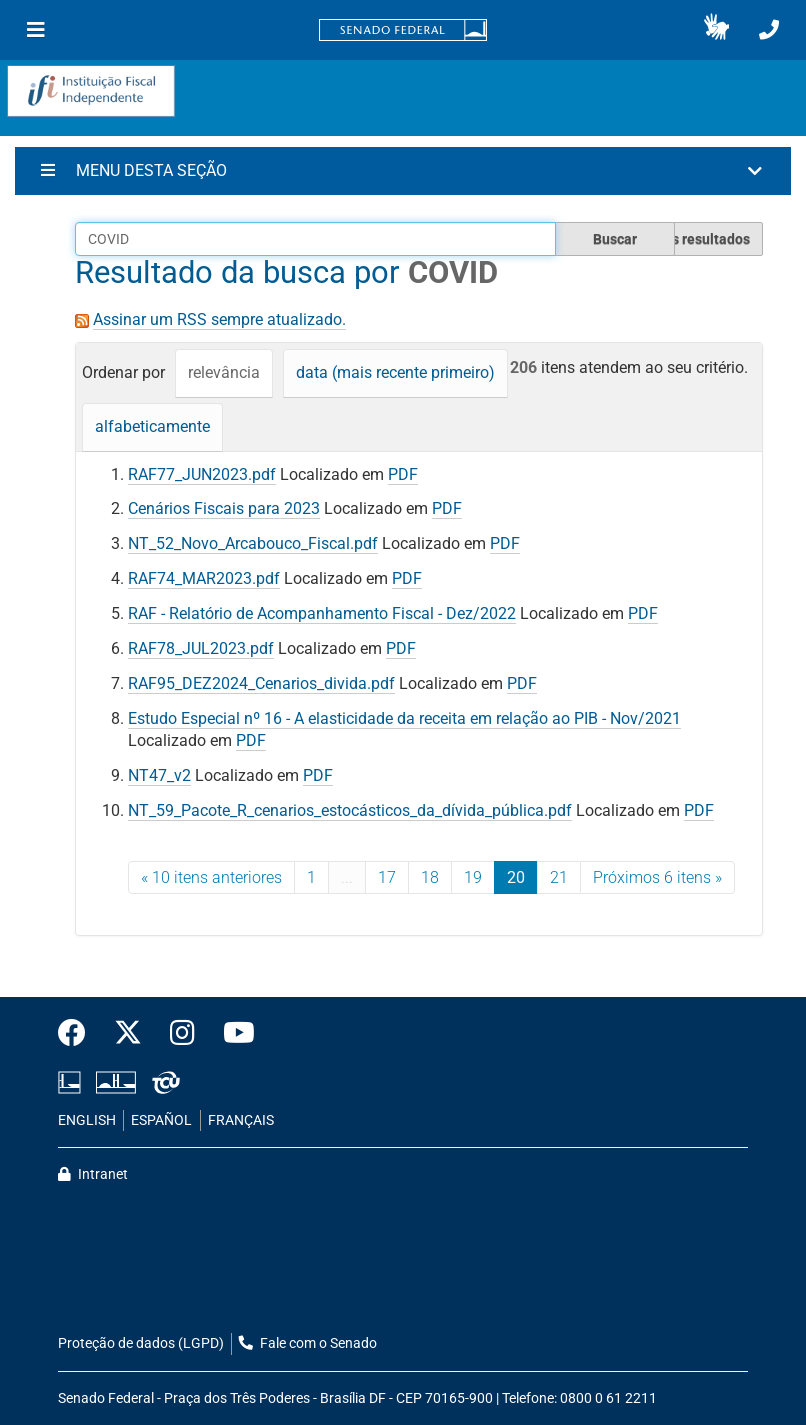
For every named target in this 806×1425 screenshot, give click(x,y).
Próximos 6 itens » (657, 877)
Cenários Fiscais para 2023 (224, 508)
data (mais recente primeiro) (395, 372)
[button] (716, 30)
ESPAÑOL (161, 1120)
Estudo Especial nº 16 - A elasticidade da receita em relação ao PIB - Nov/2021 (404, 718)
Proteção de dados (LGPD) (141, 1343)
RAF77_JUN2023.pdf (202, 474)
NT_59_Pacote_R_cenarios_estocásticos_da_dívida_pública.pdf (350, 810)
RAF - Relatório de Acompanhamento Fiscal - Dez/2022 (322, 613)
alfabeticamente (152, 426)
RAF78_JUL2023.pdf (201, 648)
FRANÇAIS (241, 1120)
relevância (224, 372)
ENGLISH (87, 1120)
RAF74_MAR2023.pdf (204, 578)
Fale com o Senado (308, 1343)
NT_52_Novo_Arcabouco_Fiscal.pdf (253, 543)
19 (473, 877)
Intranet (93, 1174)
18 (430, 877)
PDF (403, 474)
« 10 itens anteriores (211, 877)
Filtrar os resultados (686, 239)
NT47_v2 (159, 775)
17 (387, 877)
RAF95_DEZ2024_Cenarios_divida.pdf (261, 683)
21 (559, 877)
